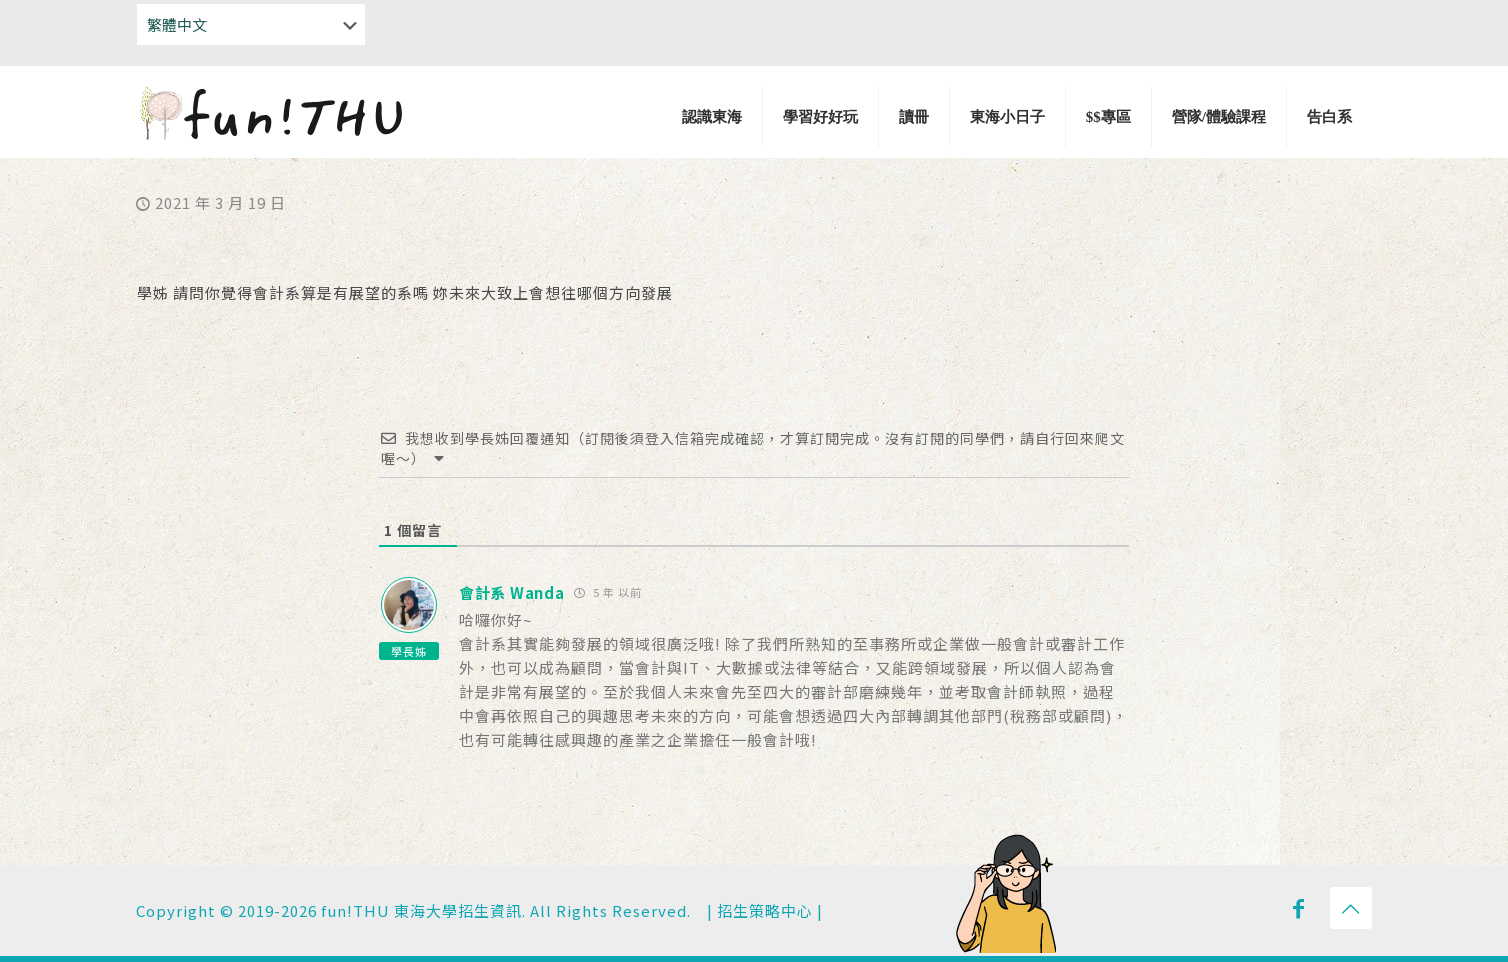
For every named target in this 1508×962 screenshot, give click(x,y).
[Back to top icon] (1351, 908)
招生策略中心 (765, 910)
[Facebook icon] (1299, 907)
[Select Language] (251, 24)
